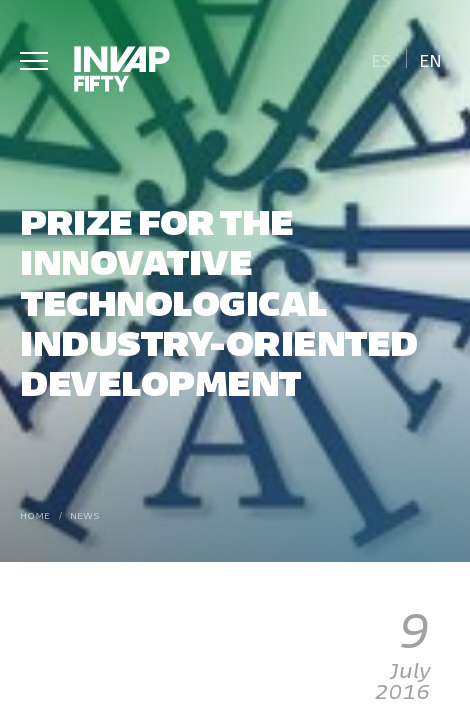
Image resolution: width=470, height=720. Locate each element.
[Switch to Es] (380, 58)
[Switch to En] (431, 58)
